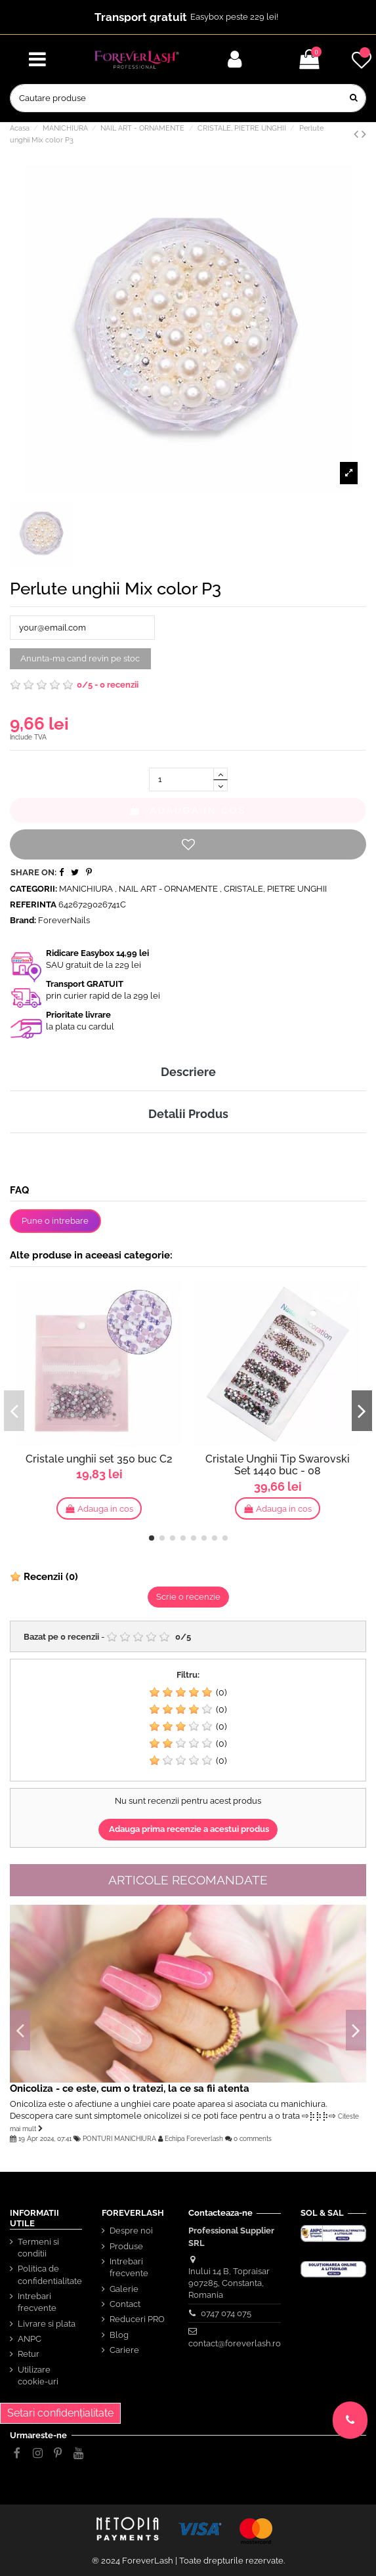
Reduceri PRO (137, 2319)
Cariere (124, 2350)
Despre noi (131, 2230)
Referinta (33, 904)
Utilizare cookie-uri (38, 2375)
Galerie (124, 2289)
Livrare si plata (46, 2324)
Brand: (23, 920)
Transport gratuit (140, 17)
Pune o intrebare (55, 1221)
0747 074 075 (226, 2313)
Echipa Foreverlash (194, 2138)
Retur (28, 2354)
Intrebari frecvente (37, 2302)
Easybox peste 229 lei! (234, 17)
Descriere (188, 1072)
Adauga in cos (188, 810)
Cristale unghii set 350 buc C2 (99, 1459)
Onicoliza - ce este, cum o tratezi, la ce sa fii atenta (129, 2088)
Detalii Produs (188, 1114)
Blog (119, 2335)
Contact (125, 2304)
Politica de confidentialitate (50, 2274)
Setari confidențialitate (60, 2413)
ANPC (29, 2339)
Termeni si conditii (38, 2247)
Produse (126, 2246)
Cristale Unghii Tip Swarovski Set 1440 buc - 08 (277, 1465)
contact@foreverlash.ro (234, 2343)
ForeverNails (64, 920)
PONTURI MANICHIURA (119, 2138)
